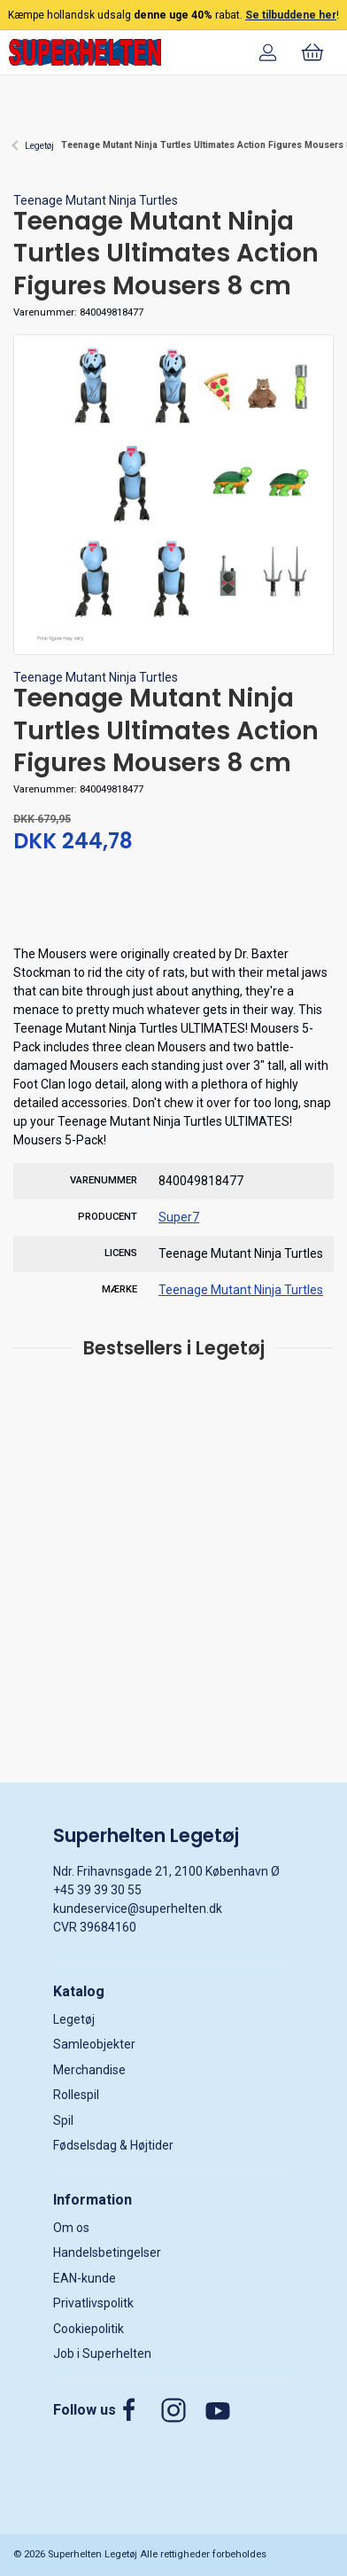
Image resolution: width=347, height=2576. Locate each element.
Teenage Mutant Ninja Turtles (95, 200)
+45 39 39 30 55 (97, 1890)
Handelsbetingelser (107, 2252)
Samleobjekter (94, 2044)
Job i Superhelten (102, 2353)
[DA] (85, 52)
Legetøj (39, 146)
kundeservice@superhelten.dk (137, 1908)
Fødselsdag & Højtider (113, 2145)
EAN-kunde (84, 2278)
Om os (71, 2228)
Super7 (178, 1217)
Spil (63, 2120)
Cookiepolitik (88, 2329)
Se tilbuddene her (290, 15)
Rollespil (76, 2095)
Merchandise (89, 2070)
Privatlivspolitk (93, 2303)
